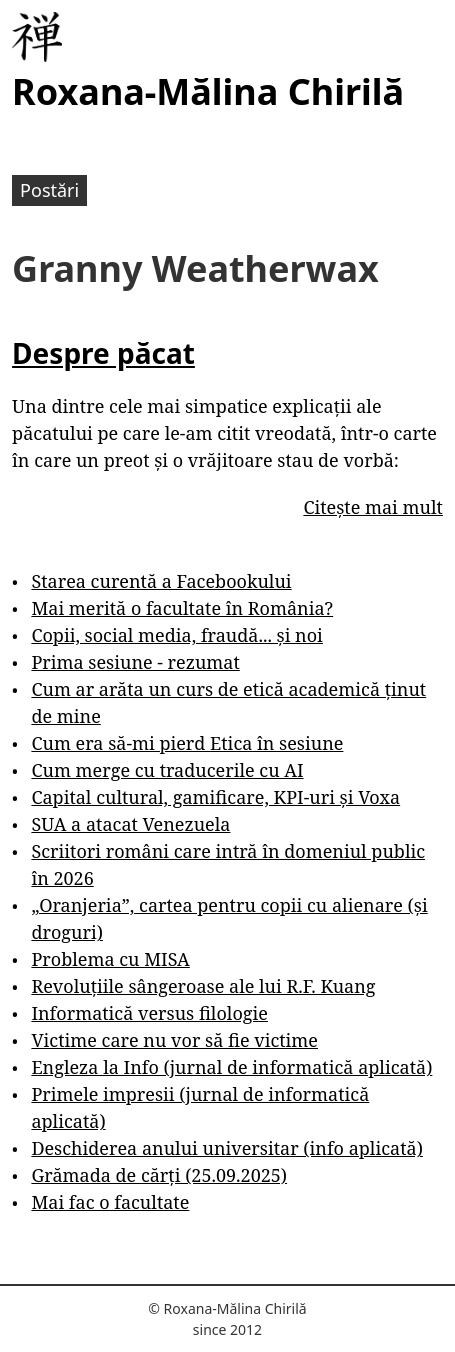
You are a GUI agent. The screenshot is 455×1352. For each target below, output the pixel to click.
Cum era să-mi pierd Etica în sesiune (187, 743)
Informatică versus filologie (149, 1013)
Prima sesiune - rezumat (135, 662)
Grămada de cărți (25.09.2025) (159, 1175)
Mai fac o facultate (110, 1202)
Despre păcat (103, 353)
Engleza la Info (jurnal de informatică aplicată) (231, 1067)
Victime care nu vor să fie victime (174, 1040)
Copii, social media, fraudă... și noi (176, 635)
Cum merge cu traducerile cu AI (167, 770)
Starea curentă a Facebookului (161, 581)
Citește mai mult (372, 507)
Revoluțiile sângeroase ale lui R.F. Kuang (203, 986)
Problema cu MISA (110, 959)
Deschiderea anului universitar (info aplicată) (226, 1148)
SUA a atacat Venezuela (130, 824)
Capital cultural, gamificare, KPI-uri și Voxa (215, 797)
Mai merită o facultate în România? (182, 608)
